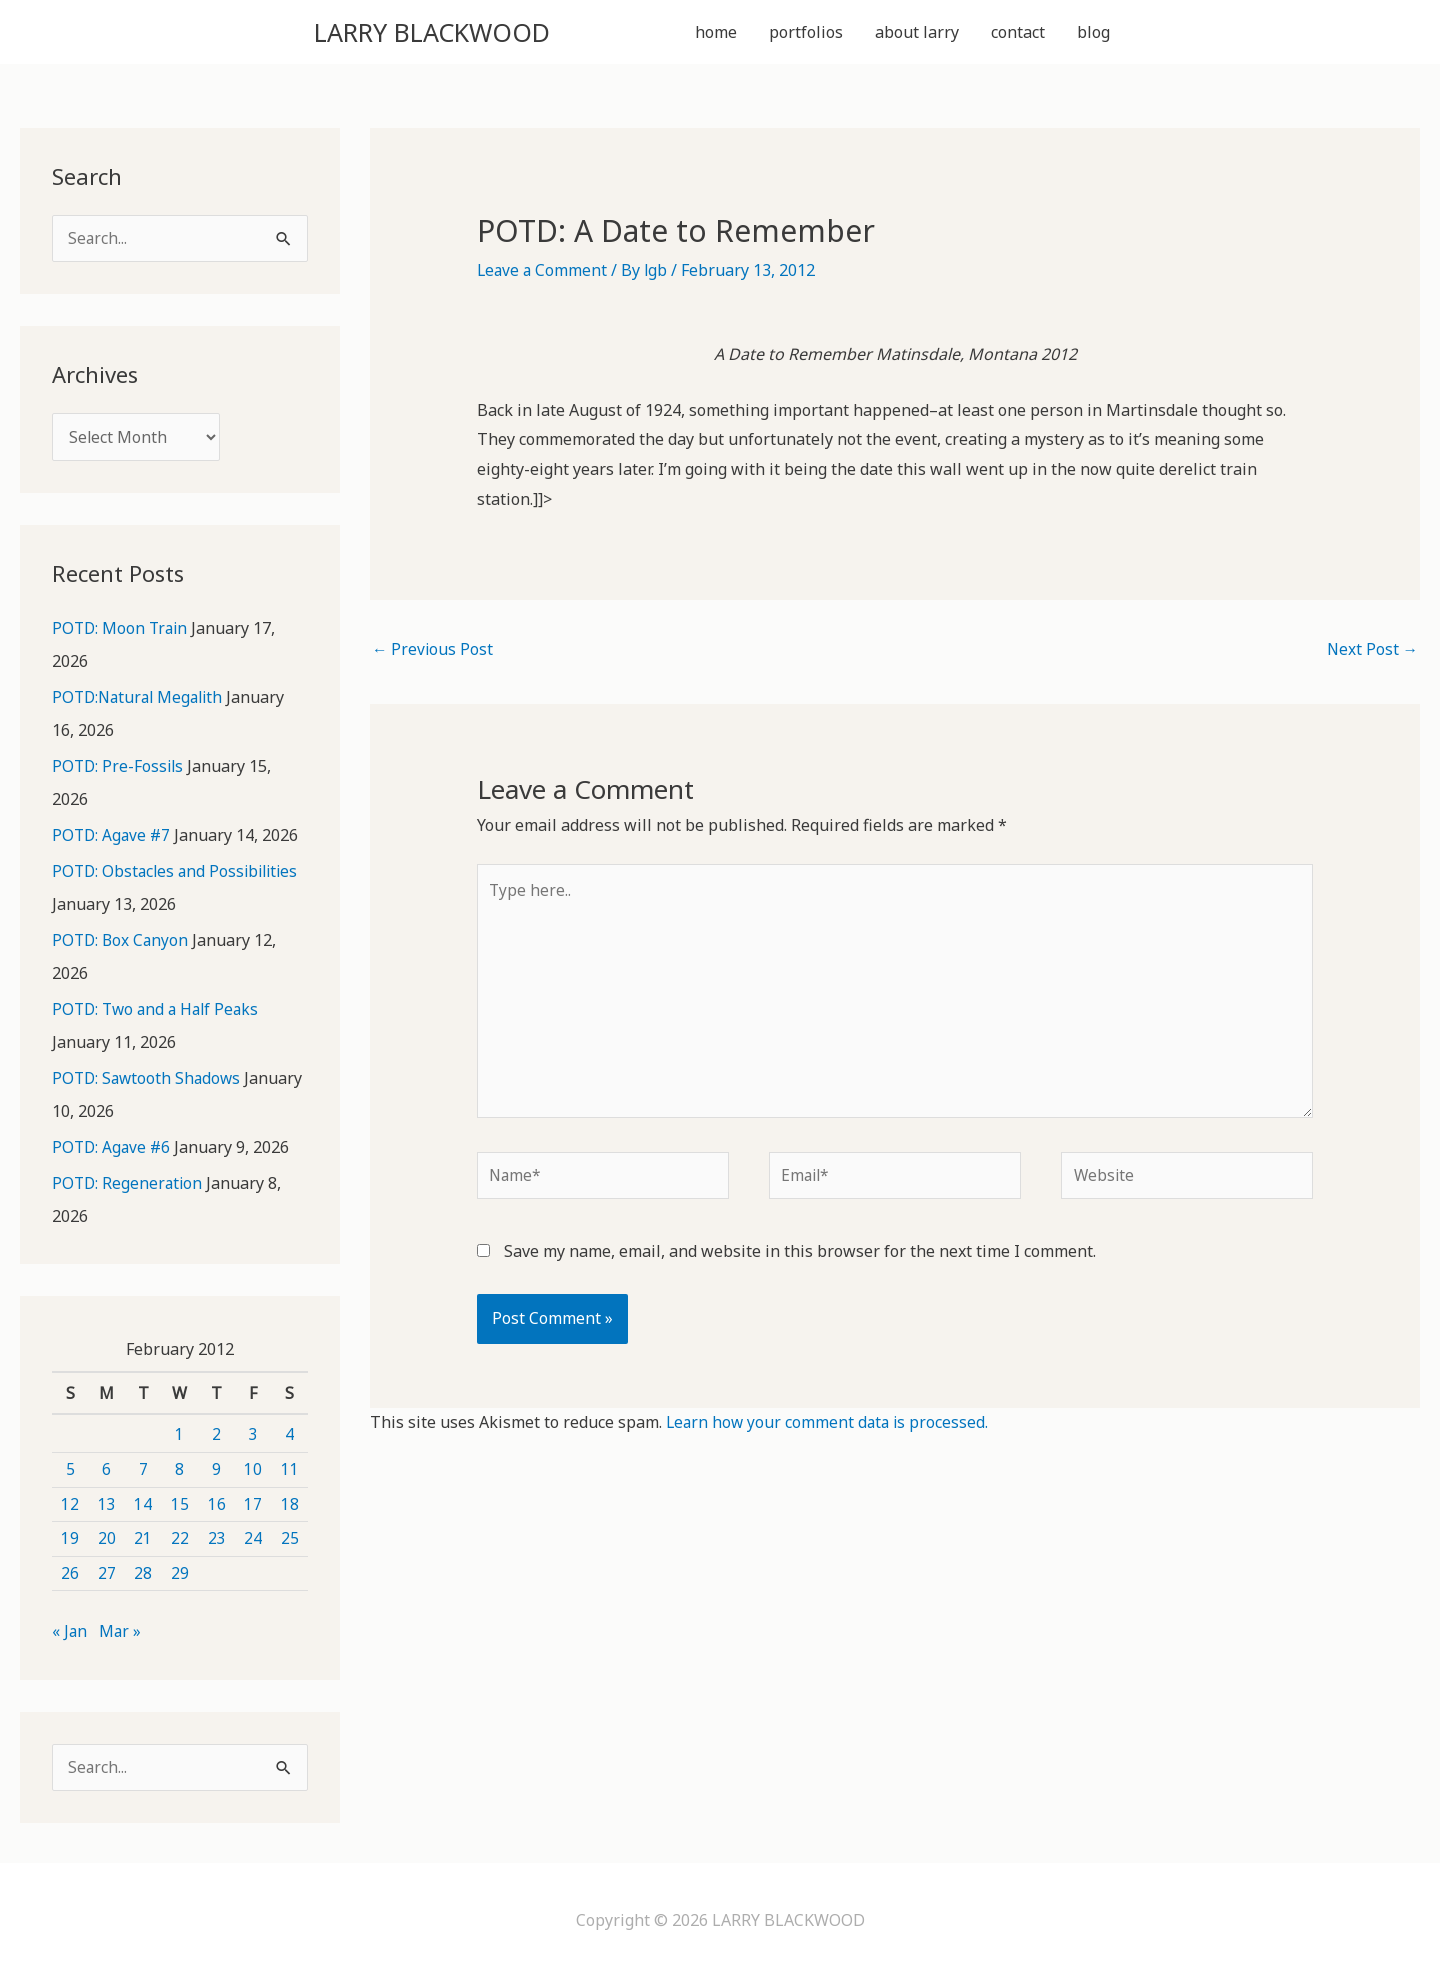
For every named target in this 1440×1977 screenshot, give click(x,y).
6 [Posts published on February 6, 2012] (106, 1468)
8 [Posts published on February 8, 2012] (179, 1468)
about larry (917, 34)
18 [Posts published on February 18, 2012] (290, 1502)
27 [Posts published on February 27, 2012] (107, 1572)
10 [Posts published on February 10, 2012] (253, 1468)
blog (1093, 34)
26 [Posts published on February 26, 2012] (70, 1572)
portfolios (806, 34)
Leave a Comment (543, 274)
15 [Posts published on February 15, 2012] (180, 1502)
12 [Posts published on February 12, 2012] (70, 1502)
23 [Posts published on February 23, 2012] (217, 1537)
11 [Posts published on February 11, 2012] (290, 1468)
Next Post (1371, 655)
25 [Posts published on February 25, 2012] (290, 1537)
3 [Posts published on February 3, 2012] (253, 1433)
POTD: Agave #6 (113, 1147)
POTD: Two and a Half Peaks (159, 1011)
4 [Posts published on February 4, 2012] (289, 1433)
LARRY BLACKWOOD (458, 33)
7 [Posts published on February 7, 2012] (143, 1468)
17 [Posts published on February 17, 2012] (253, 1502)
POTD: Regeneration (129, 1183)
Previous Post (433, 655)
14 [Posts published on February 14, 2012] (143, 1502)
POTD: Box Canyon (122, 943)
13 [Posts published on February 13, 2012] (107, 1502)
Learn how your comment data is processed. (830, 1439)
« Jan (70, 1630)
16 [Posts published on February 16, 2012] (217, 1502)
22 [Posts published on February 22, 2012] (180, 1537)
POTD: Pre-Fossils (119, 771)
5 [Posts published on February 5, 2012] (70, 1468)
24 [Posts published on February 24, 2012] (253, 1537)
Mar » (121, 1630)
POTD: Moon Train (122, 635)
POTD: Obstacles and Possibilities (179, 875)
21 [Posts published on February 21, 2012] (143, 1537)
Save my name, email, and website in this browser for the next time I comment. (800, 1267)
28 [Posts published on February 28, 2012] (143, 1572)
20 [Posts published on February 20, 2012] (107, 1537)
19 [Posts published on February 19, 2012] (70, 1537)
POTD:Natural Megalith (141, 703)
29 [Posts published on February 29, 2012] (180, 1572)
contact (1018, 34)
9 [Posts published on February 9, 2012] (216, 1468)
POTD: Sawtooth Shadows (149, 1079)
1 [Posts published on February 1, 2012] (179, 1433)
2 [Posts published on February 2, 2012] (216, 1433)
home (716, 34)
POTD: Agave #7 (113, 839)
